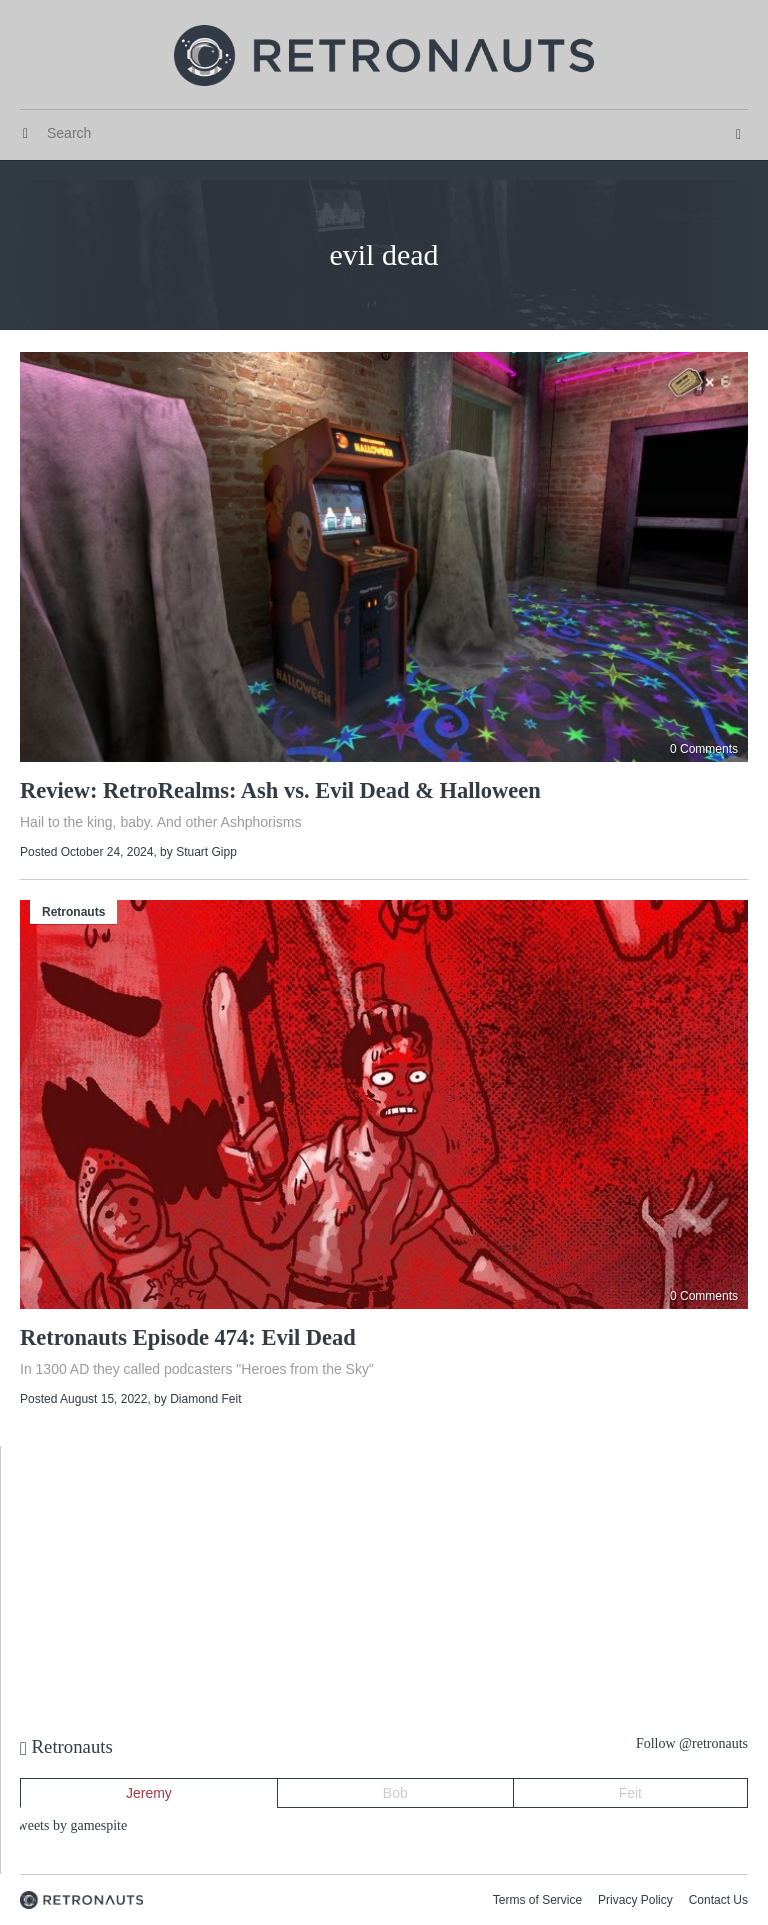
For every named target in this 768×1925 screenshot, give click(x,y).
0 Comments (704, 749)
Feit (630, 1793)
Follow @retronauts (692, 1743)
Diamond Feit (205, 1399)
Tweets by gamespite (68, 1825)
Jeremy (149, 1793)
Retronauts (73, 912)
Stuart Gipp (206, 852)
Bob (395, 1793)
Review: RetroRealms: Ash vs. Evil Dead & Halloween (280, 790)
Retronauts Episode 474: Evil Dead (188, 1337)
